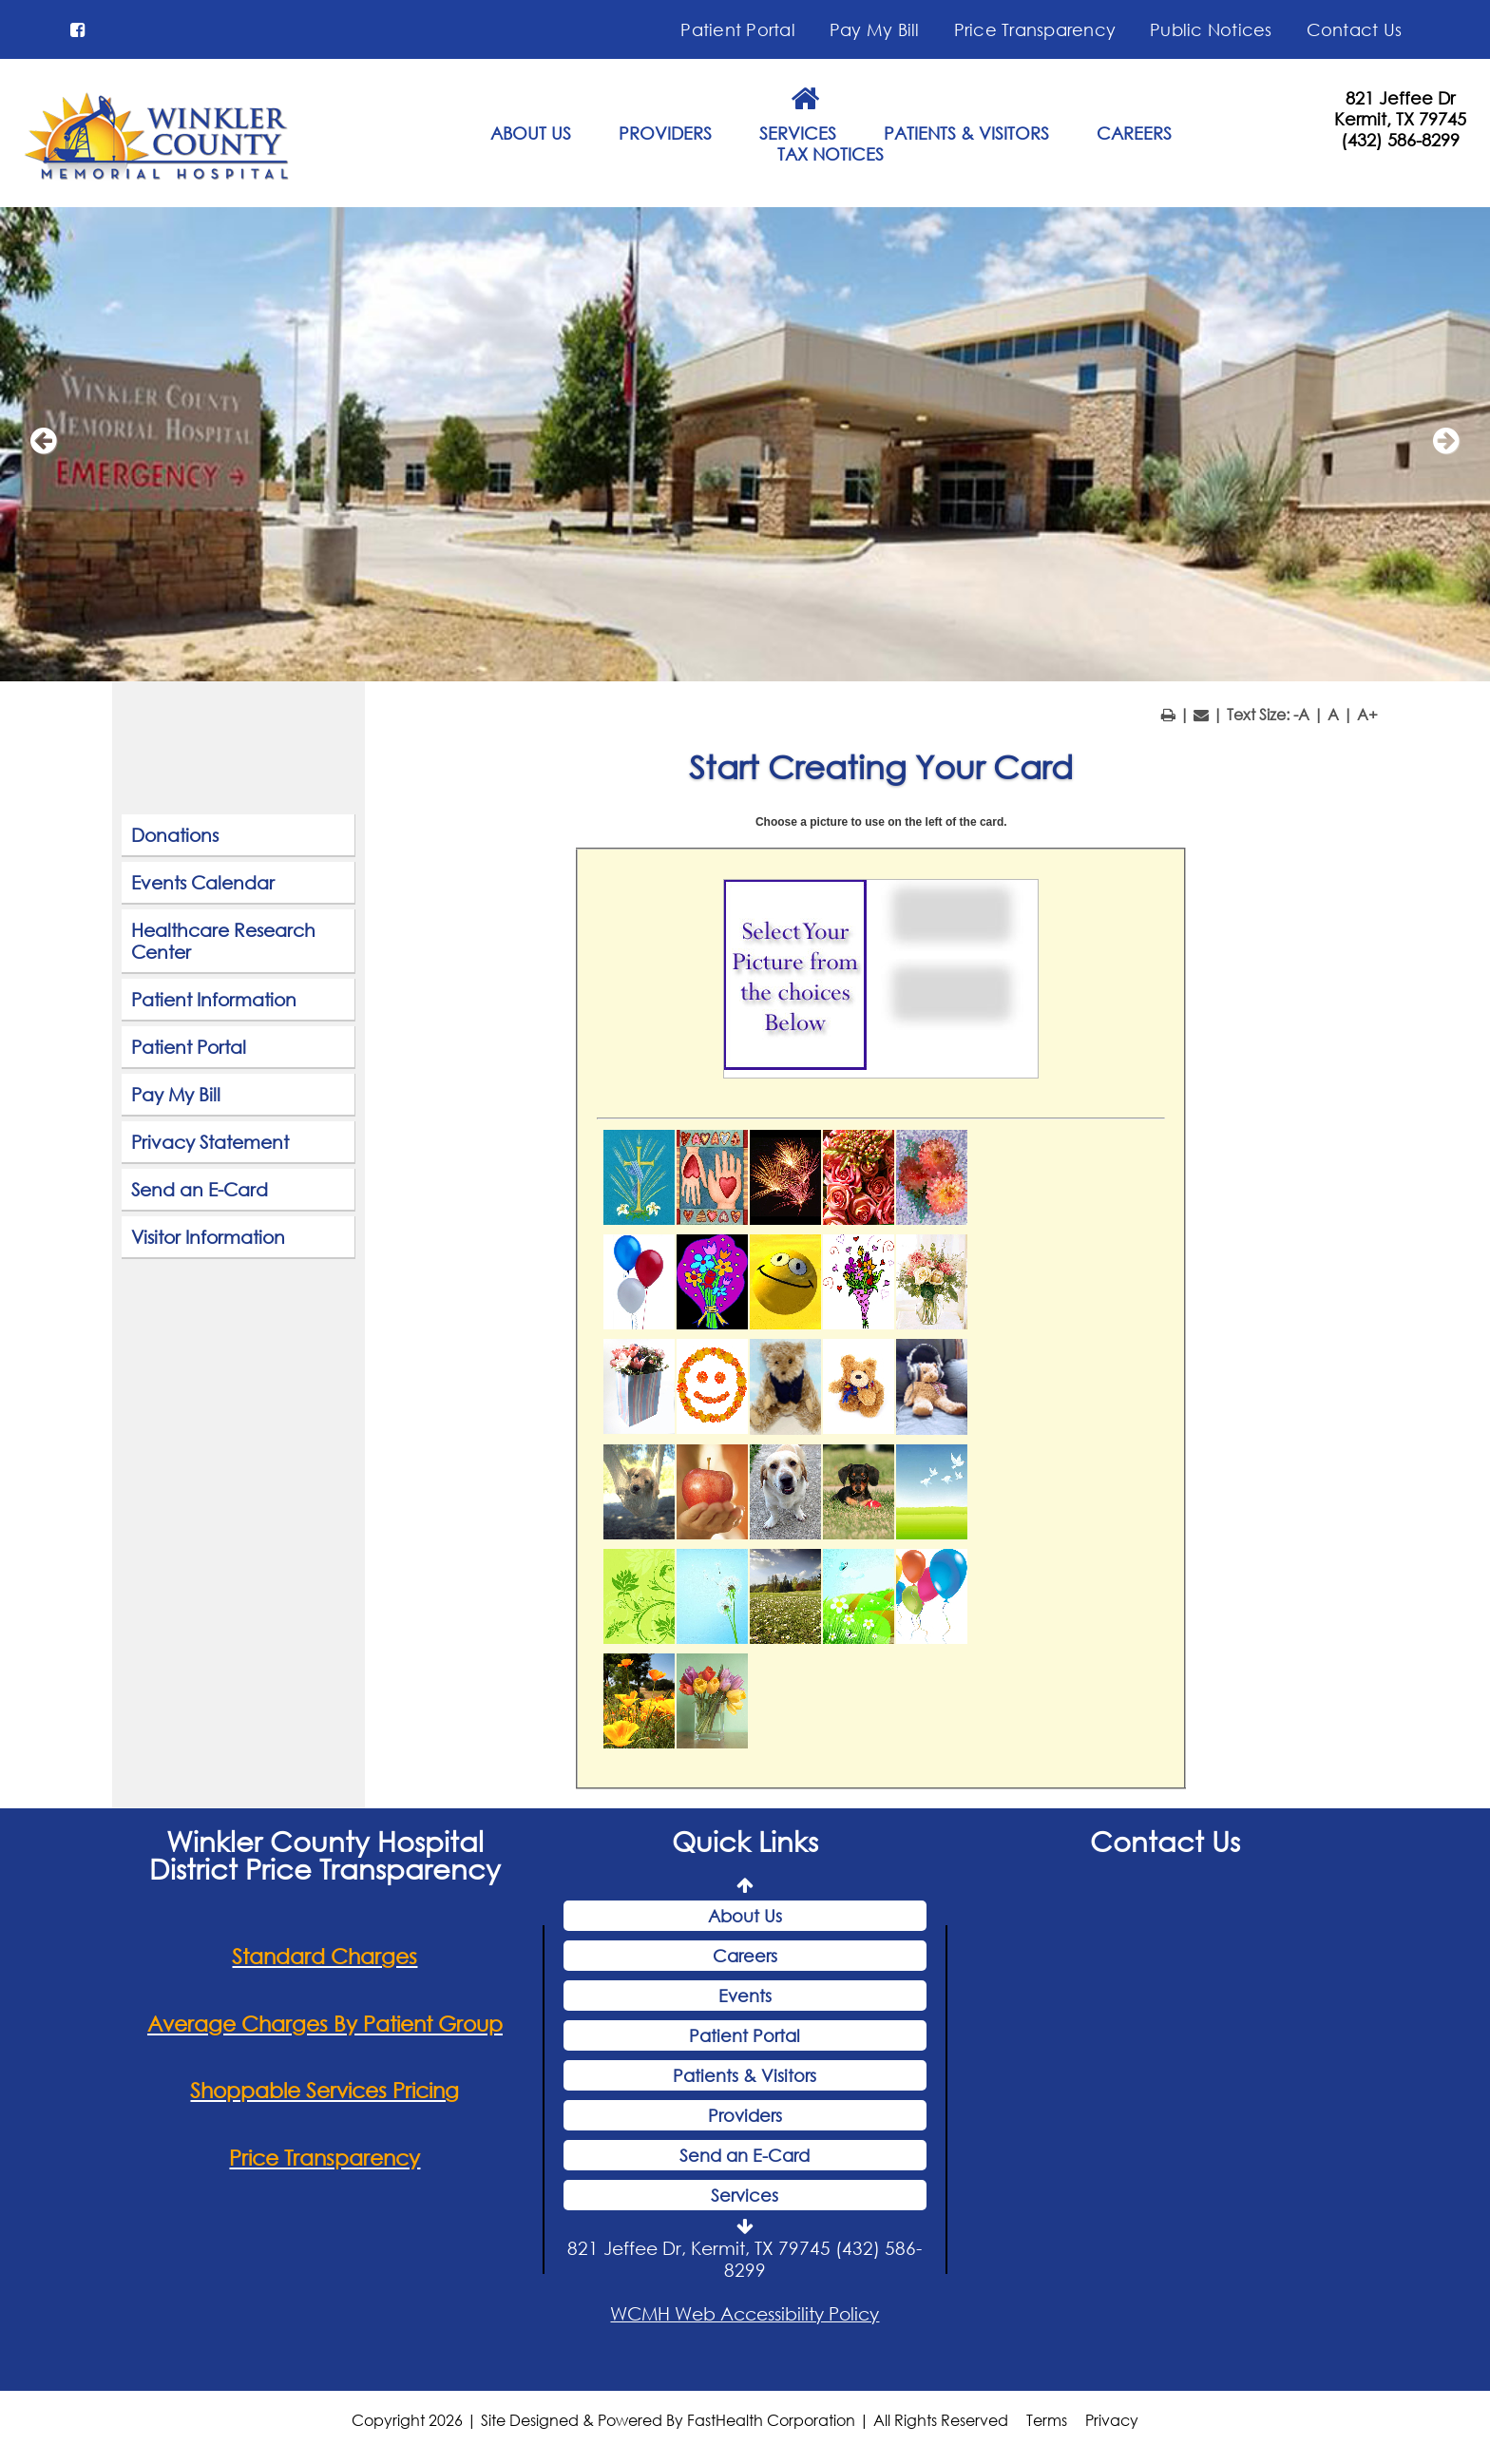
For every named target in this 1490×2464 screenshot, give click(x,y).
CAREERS (1134, 133)
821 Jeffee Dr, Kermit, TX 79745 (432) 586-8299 (744, 2259)
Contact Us (1355, 29)
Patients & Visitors (744, 2075)
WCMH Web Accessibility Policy (744, 2313)
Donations (175, 835)
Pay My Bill (875, 29)
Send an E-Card (199, 1189)
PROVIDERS (665, 133)
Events (745, 1995)
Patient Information (213, 999)
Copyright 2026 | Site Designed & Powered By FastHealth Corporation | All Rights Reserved (680, 2420)
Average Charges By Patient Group (325, 2023)
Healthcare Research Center (223, 941)
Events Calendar (203, 882)
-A (1301, 714)
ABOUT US (530, 133)
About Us (745, 1915)
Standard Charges (324, 1956)
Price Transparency (1035, 29)
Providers (745, 2115)
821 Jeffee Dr (1400, 97)
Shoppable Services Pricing (324, 2090)
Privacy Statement (210, 1142)
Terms (1046, 2420)
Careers (745, 1955)
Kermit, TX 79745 (1400, 118)
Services (744, 2195)
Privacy (1111, 2420)
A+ (1367, 714)
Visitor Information (208, 1237)
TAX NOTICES (830, 153)
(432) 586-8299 (1400, 139)
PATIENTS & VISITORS (966, 133)
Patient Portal (737, 29)
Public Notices (1211, 29)
